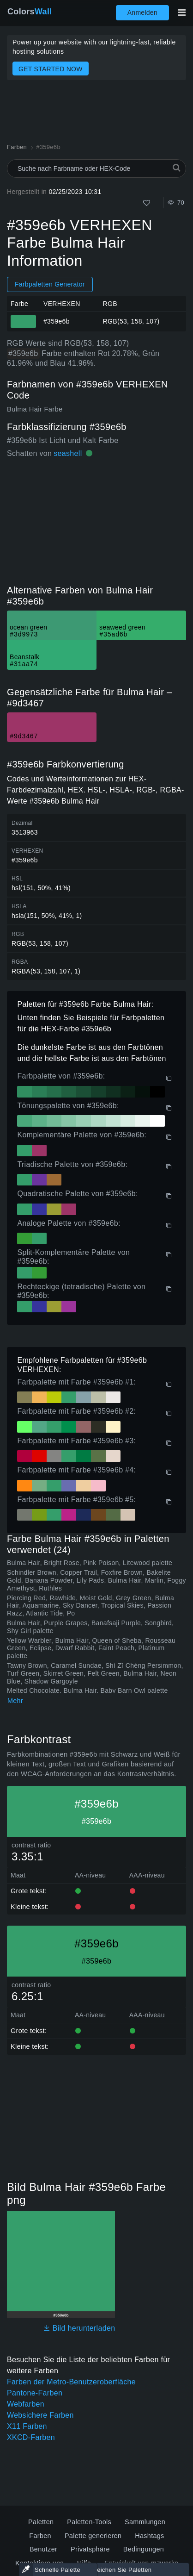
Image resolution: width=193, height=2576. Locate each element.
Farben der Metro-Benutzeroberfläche (71, 2382)
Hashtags (149, 2535)
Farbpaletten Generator (50, 284)
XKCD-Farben (31, 2437)
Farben (40, 2535)
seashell (68, 453)
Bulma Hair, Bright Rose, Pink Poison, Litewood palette (89, 1562)
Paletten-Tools (89, 2522)
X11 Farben (27, 2426)
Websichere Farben (40, 2415)
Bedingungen (143, 2549)
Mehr (15, 1700)
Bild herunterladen (79, 2328)
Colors (29, 11)
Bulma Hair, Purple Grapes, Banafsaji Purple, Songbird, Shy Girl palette (90, 1626)
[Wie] (146, 203)
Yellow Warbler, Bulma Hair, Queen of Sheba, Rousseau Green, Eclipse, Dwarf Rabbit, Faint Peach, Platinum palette (91, 1648)
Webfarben (25, 2404)
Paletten (41, 2522)
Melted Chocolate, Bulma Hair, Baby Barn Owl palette (87, 1690)
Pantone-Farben (34, 2393)
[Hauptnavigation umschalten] (181, 12)
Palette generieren (93, 2535)
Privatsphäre (90, 2549)
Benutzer (43, 2549)
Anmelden (142, 12)
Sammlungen (145, 2522)
